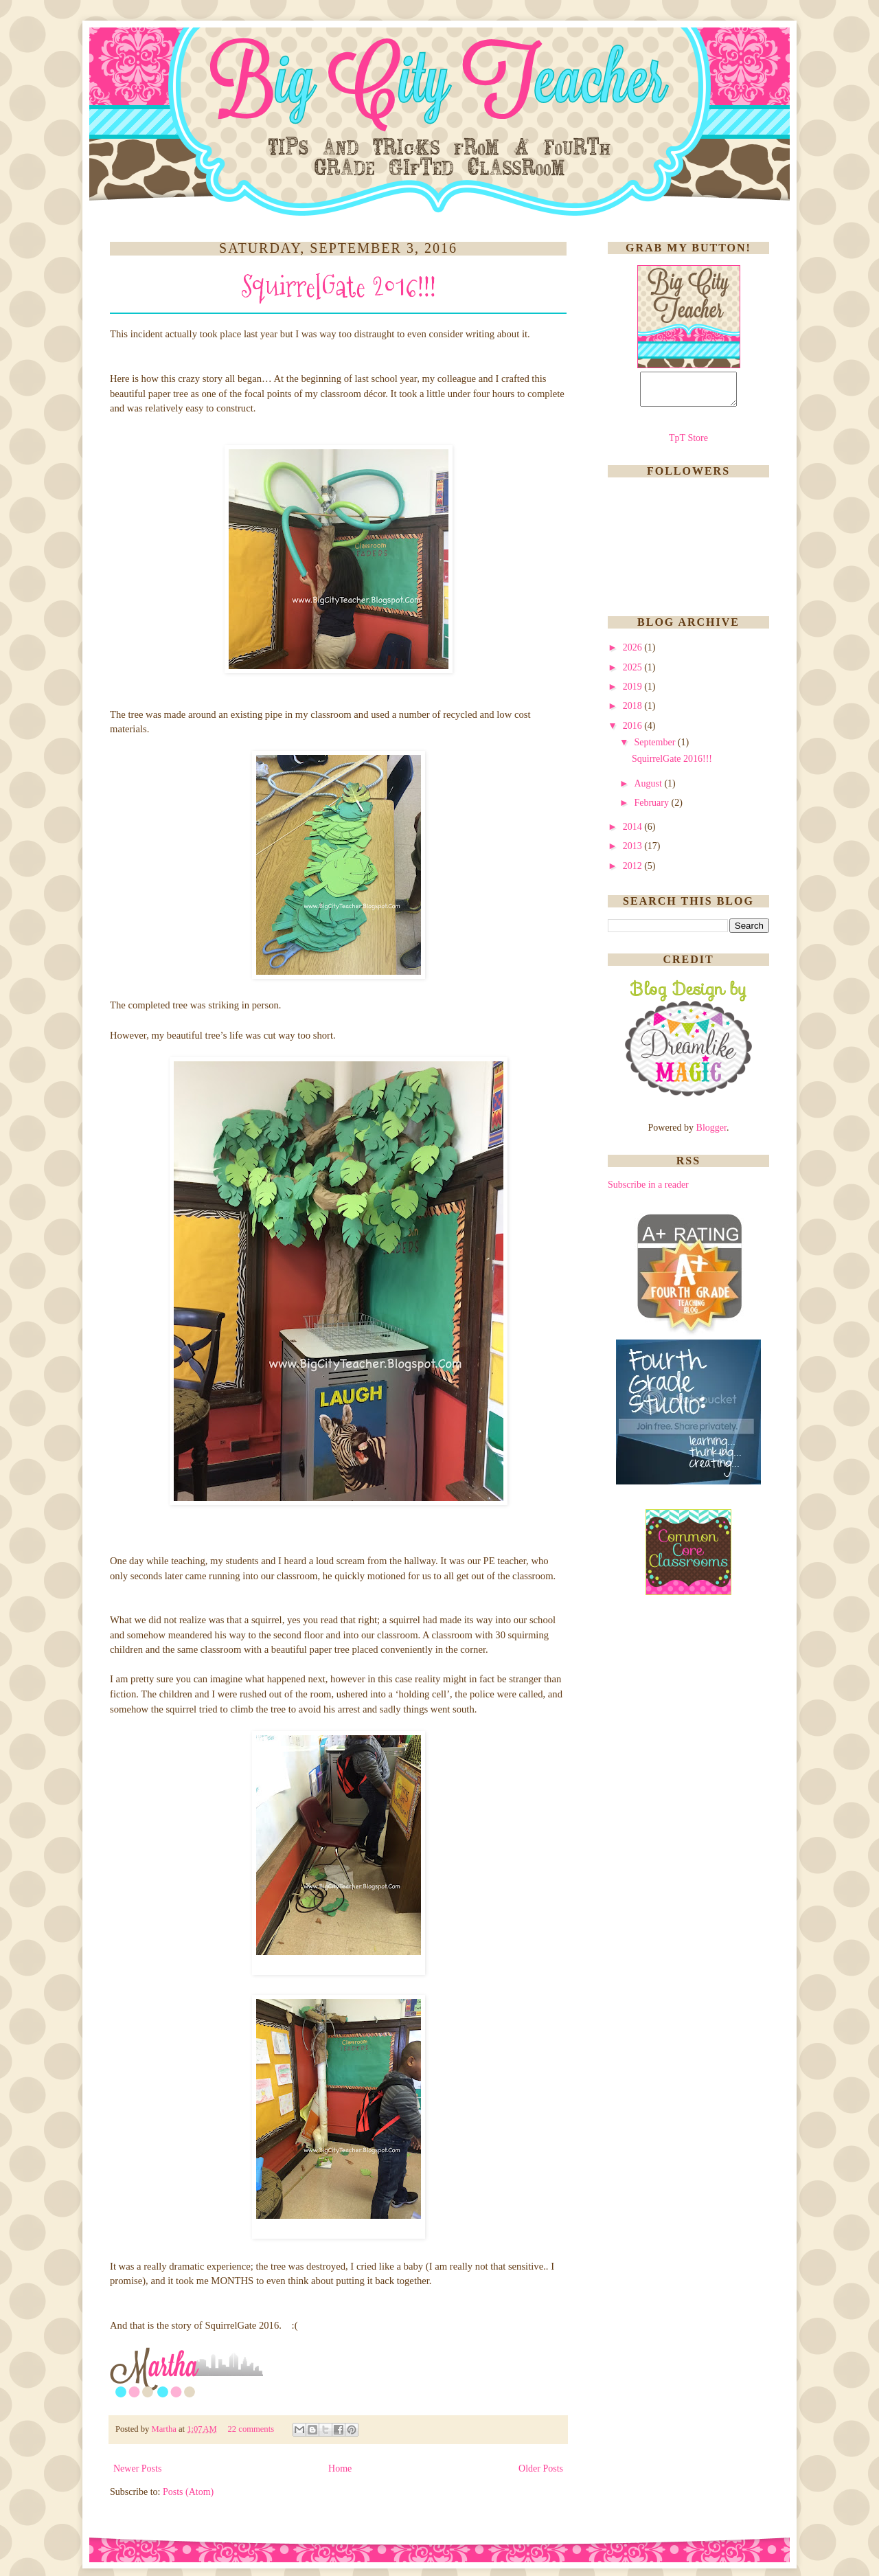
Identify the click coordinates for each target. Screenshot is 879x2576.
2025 (634, 673)
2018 (634, 712)
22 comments (252, 2429)
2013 (634, 852)
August (649, 789)
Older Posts (540, 2468)
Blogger (711, 1134)
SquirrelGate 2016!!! (338, 287)
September (655, 748)
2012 (634, 872)
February (652, 809)
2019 (634, 693)
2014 (634, 833)
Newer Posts (137, 2468)
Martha (165, 2429)
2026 (634, 653)
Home (340, 2468)
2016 (634, 732)
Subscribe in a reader (648, 1191)
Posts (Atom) (188, 2492)
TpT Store (688, 444)
